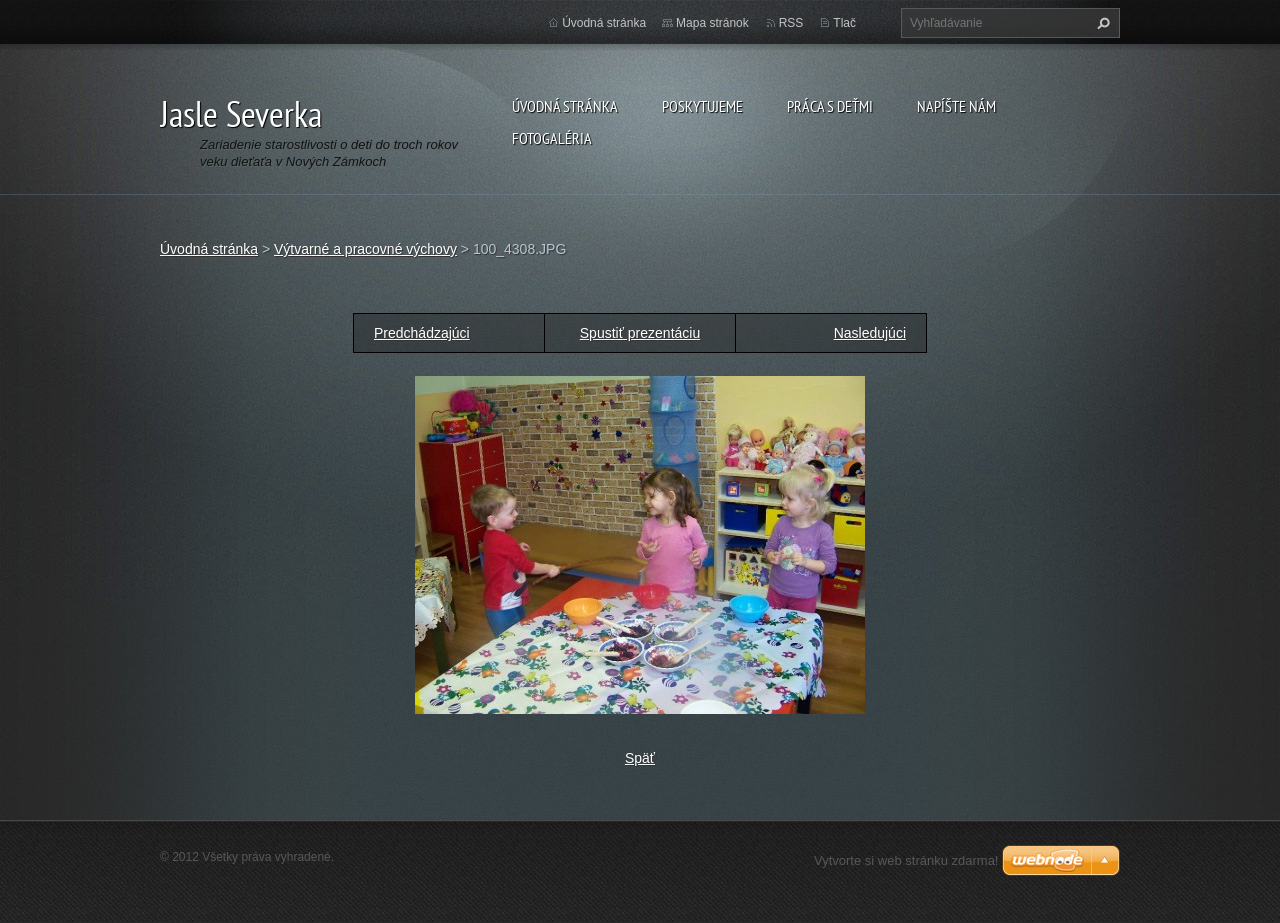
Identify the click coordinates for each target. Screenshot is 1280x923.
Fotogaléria (552, 138)
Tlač (844, 23)
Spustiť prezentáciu (640, 333)
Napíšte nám (956, 106)
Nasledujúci (870, 333)
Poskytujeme (702, 106)
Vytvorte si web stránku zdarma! (906, 860)
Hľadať (1101, 23)
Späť (640, 758)
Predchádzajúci (422, 333)
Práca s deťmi (830, 106)
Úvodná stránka (565, 106)
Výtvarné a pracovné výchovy (365, 249)
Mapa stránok (712, 23)
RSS (791, 23)
